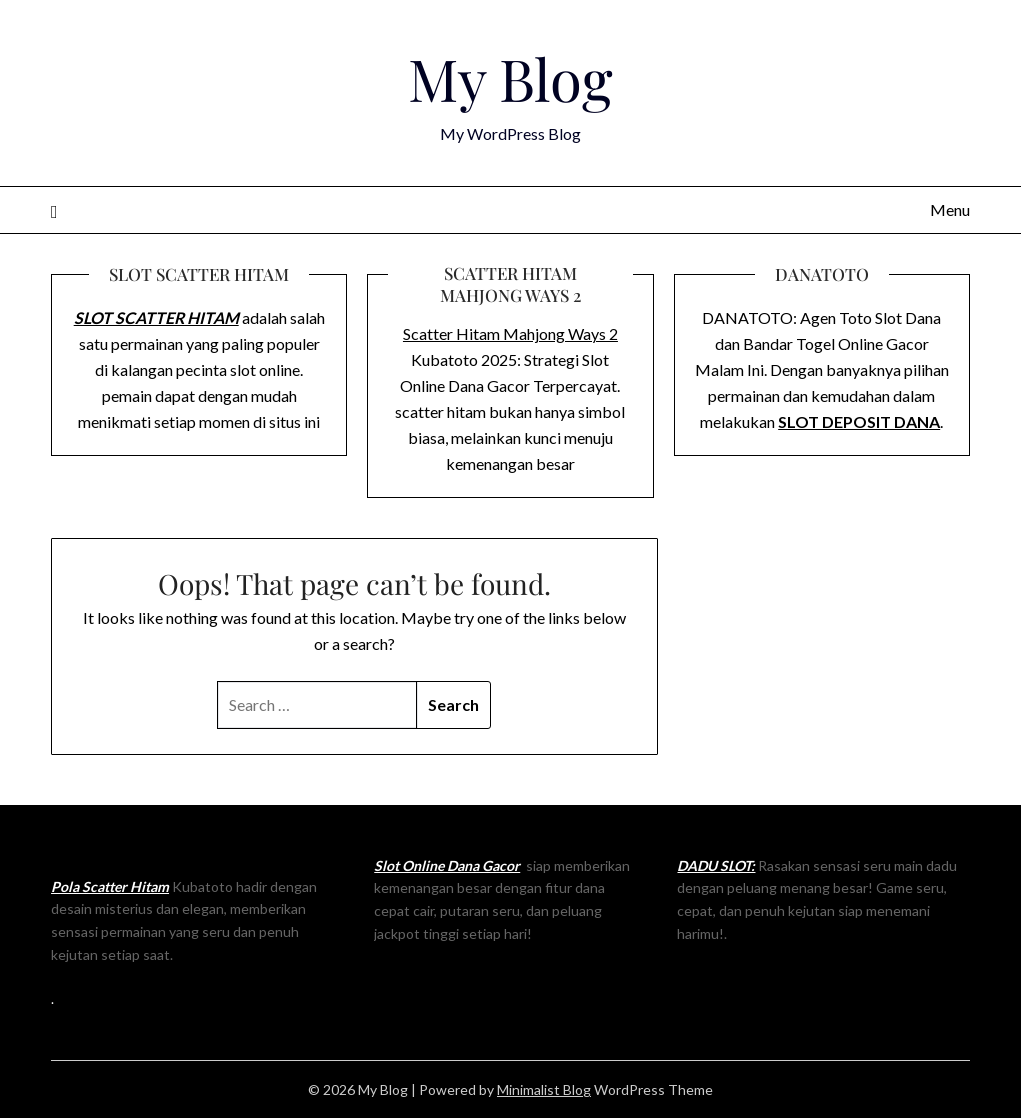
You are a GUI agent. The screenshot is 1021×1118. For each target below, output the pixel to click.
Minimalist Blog (544, 1089)
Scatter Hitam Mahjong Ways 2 (510, 333)
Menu (950, 209)
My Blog (510, 78)
